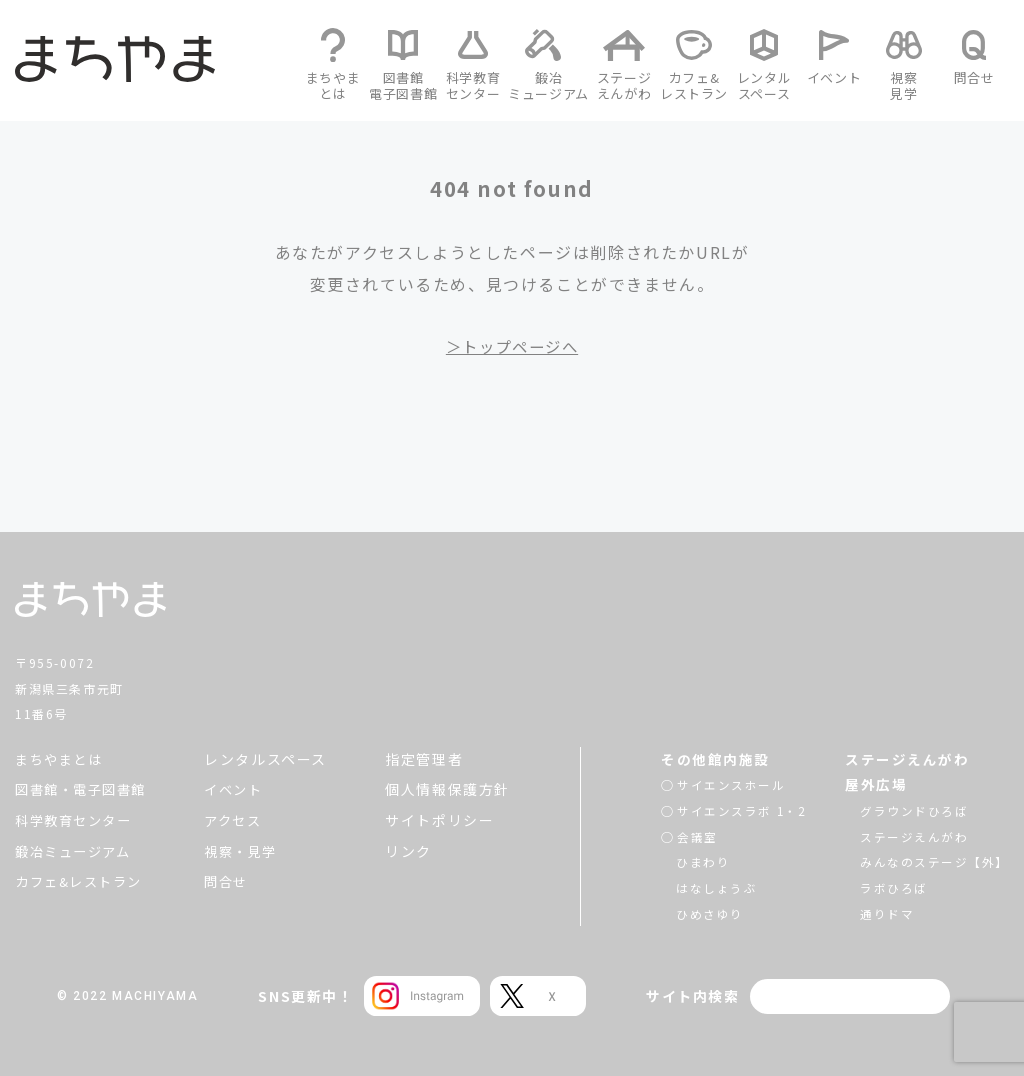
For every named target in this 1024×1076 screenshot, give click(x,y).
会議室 (697, 836)
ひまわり (703, 861)
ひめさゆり (710, 912)
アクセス (239, 820)
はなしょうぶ (717, 887)
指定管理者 (424, 759)
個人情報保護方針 (447, 789)
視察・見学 (248, 851)
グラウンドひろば (913, 810)
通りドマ (886, 912)
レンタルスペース (270, 759)
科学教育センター (77, 820)
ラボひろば (893, 887)
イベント (240, 789)
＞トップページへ (512, 346)
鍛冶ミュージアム (77, 851)
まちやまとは (62, 759)
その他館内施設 (715, 759)
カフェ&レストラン (83, 881)
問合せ (232, 881)
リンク (408, 851)
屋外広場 (875, 784)
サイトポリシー (439, 820)
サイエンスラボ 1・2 (742, 810)
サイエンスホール (731, 784)
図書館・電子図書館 (85, 789)
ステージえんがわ (906, 759)
